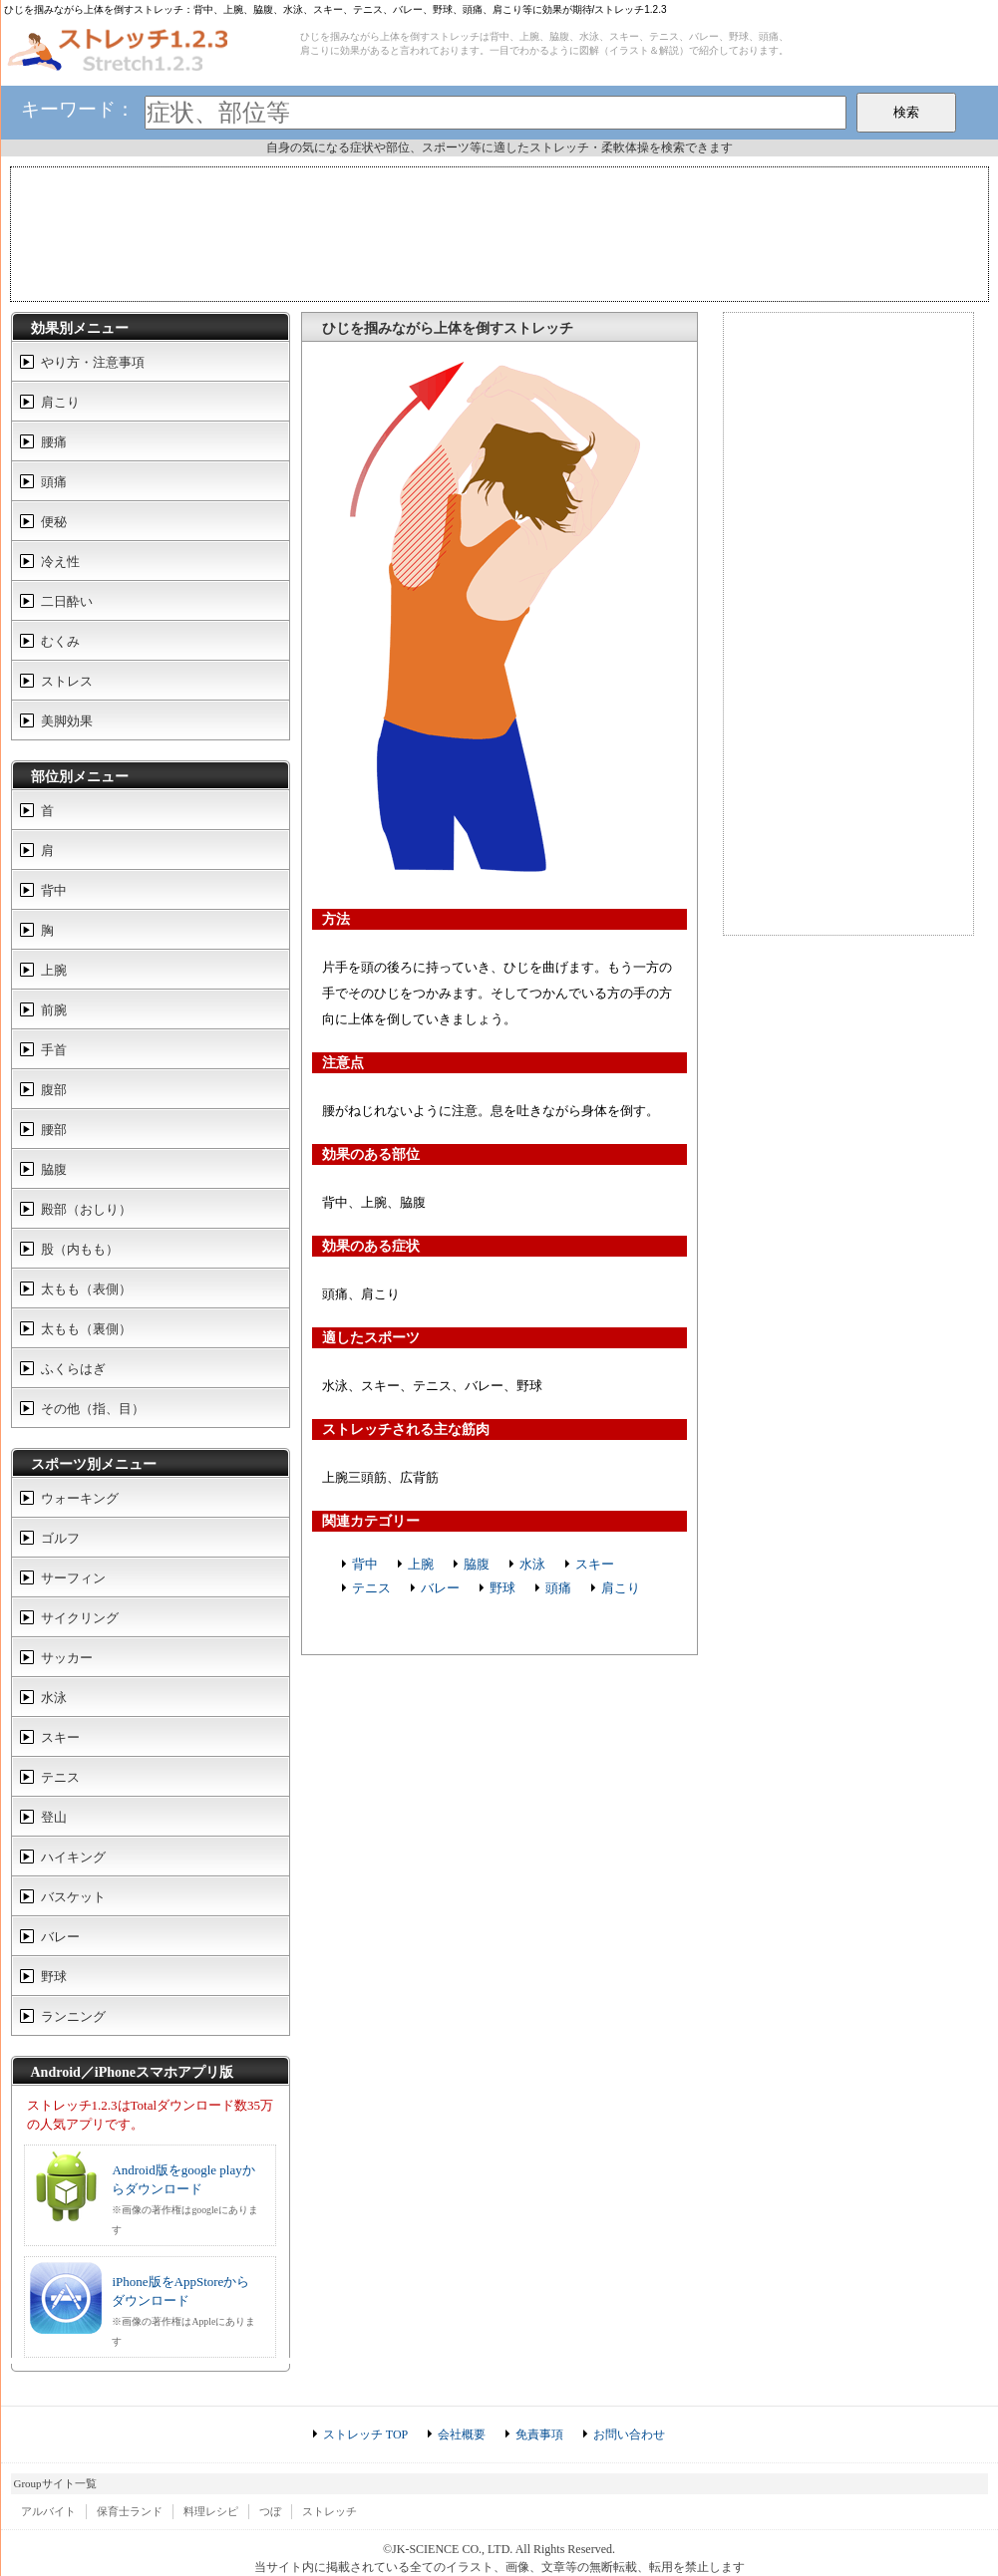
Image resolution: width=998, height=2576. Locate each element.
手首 (54, 1049)
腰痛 (54, 441)
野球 (502, 1587)
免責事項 (539, 2434)
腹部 (54, 1089)
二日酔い (67, 601)
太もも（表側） (86, 1289)
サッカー (67, 1657)
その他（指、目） (93, 1408)
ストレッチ (329, 2511)
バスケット (73, 1896)
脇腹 (477, 1564)
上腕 (421, 1564)
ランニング (73, 2016)
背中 (365, 1564)
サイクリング (80, 1617)
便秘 (54, 521)
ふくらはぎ (73, 1368)
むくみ (60, 641)
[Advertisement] (499, 232)
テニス (371, 1587)
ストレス (67, 681)
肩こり (620, 1587)
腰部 (54, 1129)
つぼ (270, 2511)
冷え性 (60, 561)
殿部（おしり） (86, 1209)
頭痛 (558, 1587)
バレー (440, 1587)
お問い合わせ (629, 2434)
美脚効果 (67, 721)
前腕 (54, 1009)
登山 (54, 1817)
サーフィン (73, 1578)
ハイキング (73, 1857)
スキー (594, 1564)
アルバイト (48, 2511)
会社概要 (462, 2434)
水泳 (532, 1564)
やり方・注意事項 (93, 362)
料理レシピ (210, 2511)
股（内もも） (80, 1249)
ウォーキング (80, 1498)
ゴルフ (60, 1538)
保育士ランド (130, 2511)
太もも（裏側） (86, 1328)
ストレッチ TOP (365, 2434)
